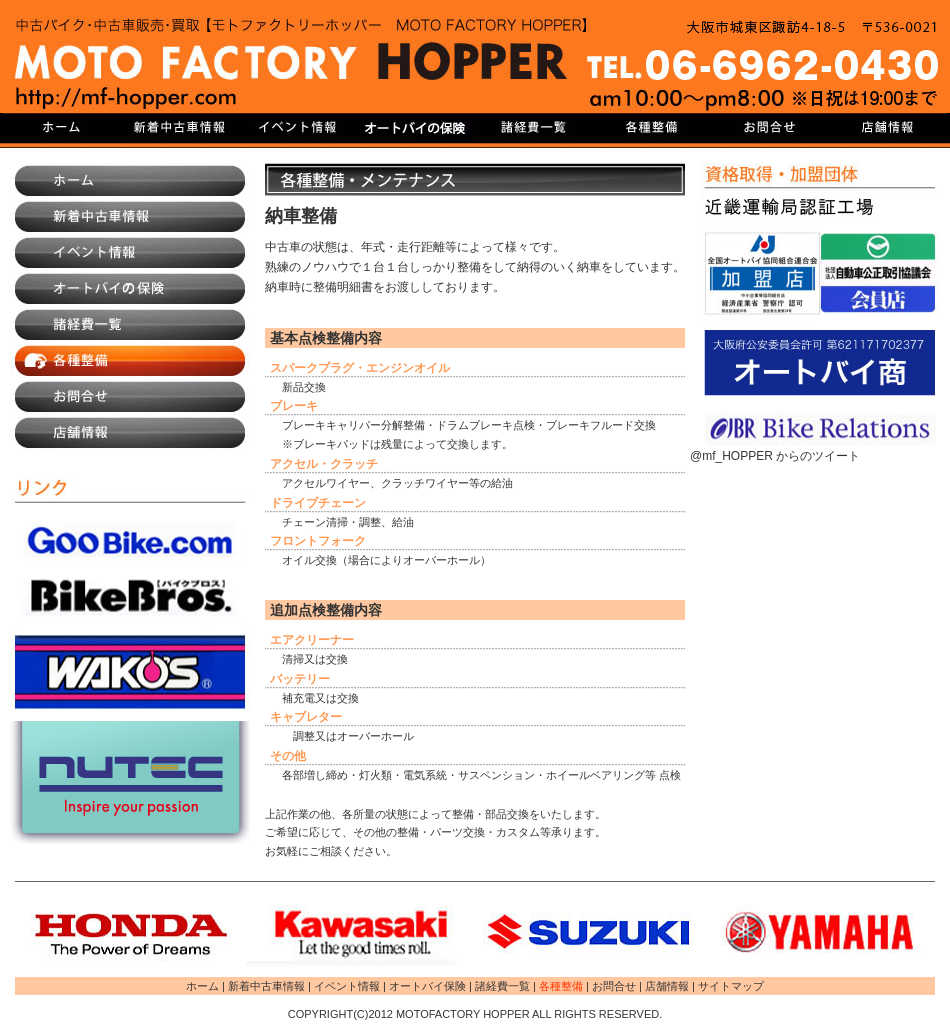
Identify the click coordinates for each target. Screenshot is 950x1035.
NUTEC (130, 782)
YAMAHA (820, 932)
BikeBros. (130, 596)
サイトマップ (731, 986)
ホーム (130, 181)
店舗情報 (888, 128)
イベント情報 (298, 128)
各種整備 (652, 128)
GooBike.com (130, 541)
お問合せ (770, 128)
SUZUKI (590, 932)
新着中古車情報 (180, 128)
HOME (62, 128)
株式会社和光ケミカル (130, 671)
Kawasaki (360, 932)
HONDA (130, 932)
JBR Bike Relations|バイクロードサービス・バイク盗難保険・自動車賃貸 (820, 428)
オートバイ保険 (416, 128)
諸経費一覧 (534, 128)
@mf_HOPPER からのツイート (775, 456)
